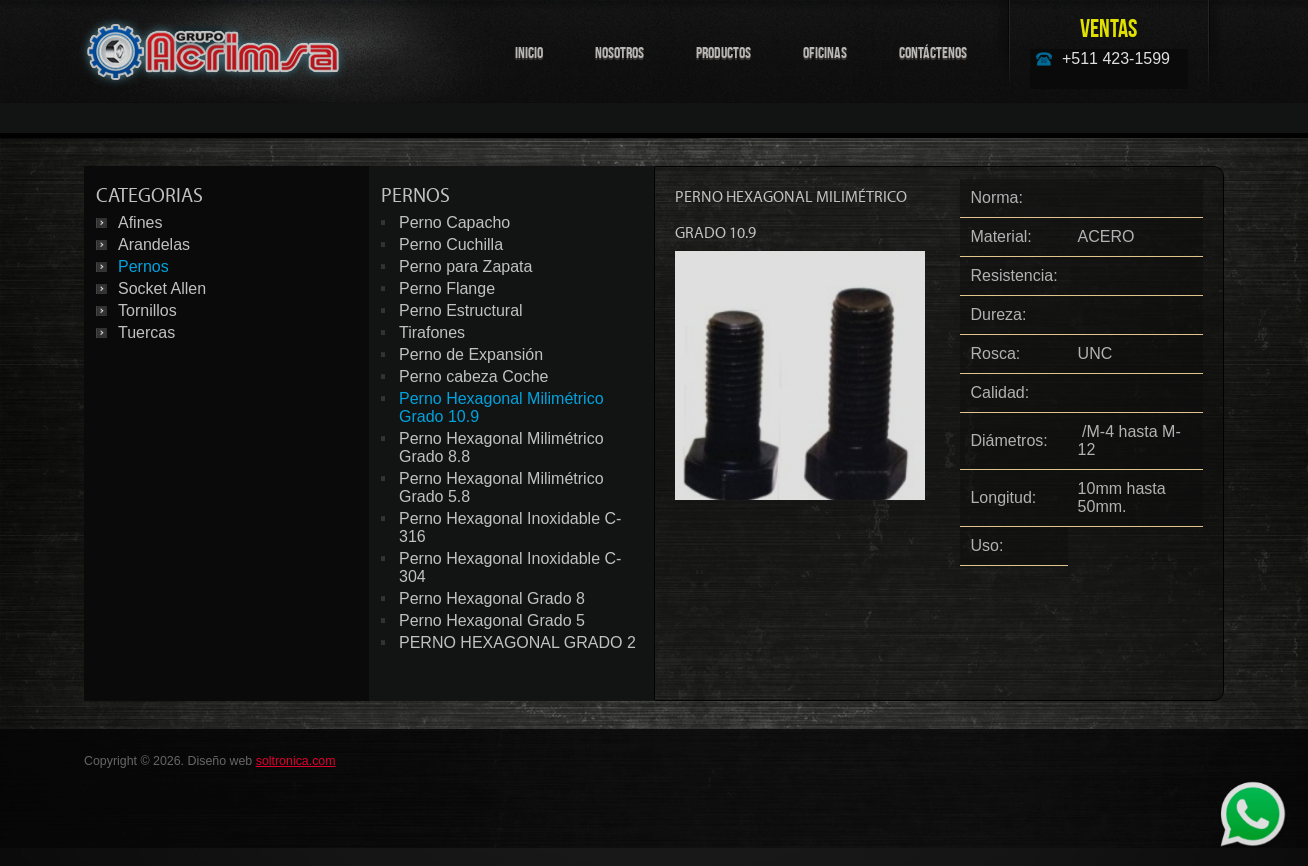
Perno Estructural (461, 310)
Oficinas (825, 52)
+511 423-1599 (1116, 58)
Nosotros (619, 52)
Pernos (143, 266)
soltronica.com (296, 761)
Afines (140, 222)
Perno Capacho (454, 222)
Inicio (529, 52)
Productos (723, 52)
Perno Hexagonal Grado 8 (492, 598)
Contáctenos (933, 52)
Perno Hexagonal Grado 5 (492, 620)
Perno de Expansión (471, 354)
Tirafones (432, 332)
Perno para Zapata (465, 266)
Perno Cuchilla (451, 244)
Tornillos (147, 310)
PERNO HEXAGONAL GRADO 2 (517, 642)
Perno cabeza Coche (473, 376)
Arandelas (154, 244)
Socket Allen (162, 288)
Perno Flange (447, 288)
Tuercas (146, 332)
